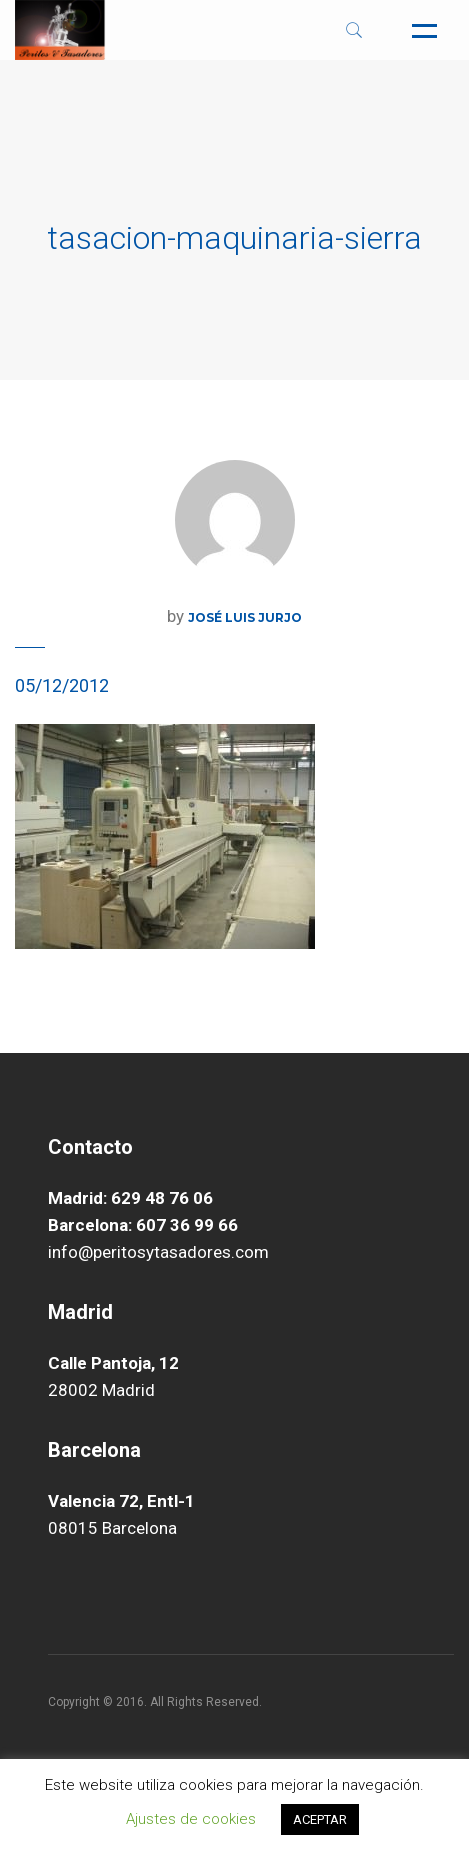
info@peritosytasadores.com (158, 1252)
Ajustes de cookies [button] (191, 1819)
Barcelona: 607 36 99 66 (143, 1225)
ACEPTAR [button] (320, 1819)
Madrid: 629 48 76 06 (130, 1198)
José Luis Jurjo (245, 617)
